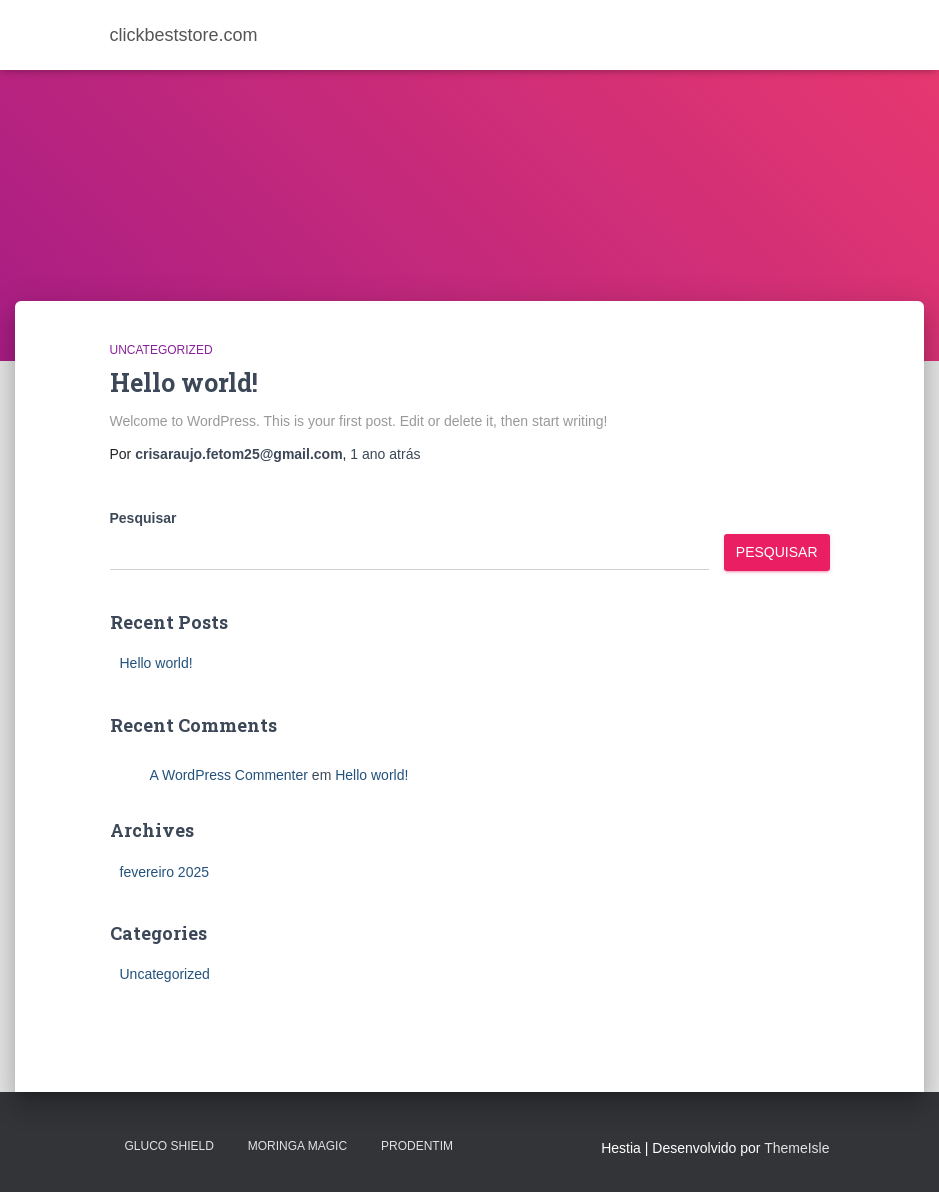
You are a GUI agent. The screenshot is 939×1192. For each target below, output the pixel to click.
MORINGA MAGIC (297, 1146)
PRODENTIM (417, 1146)
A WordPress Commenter (229, 775)
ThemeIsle (796, 1148)
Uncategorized (161, 350)
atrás (385, 454)
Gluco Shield (169, 1146)
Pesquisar (143, 518)
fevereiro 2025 (165, 872)
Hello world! (184, 382)
